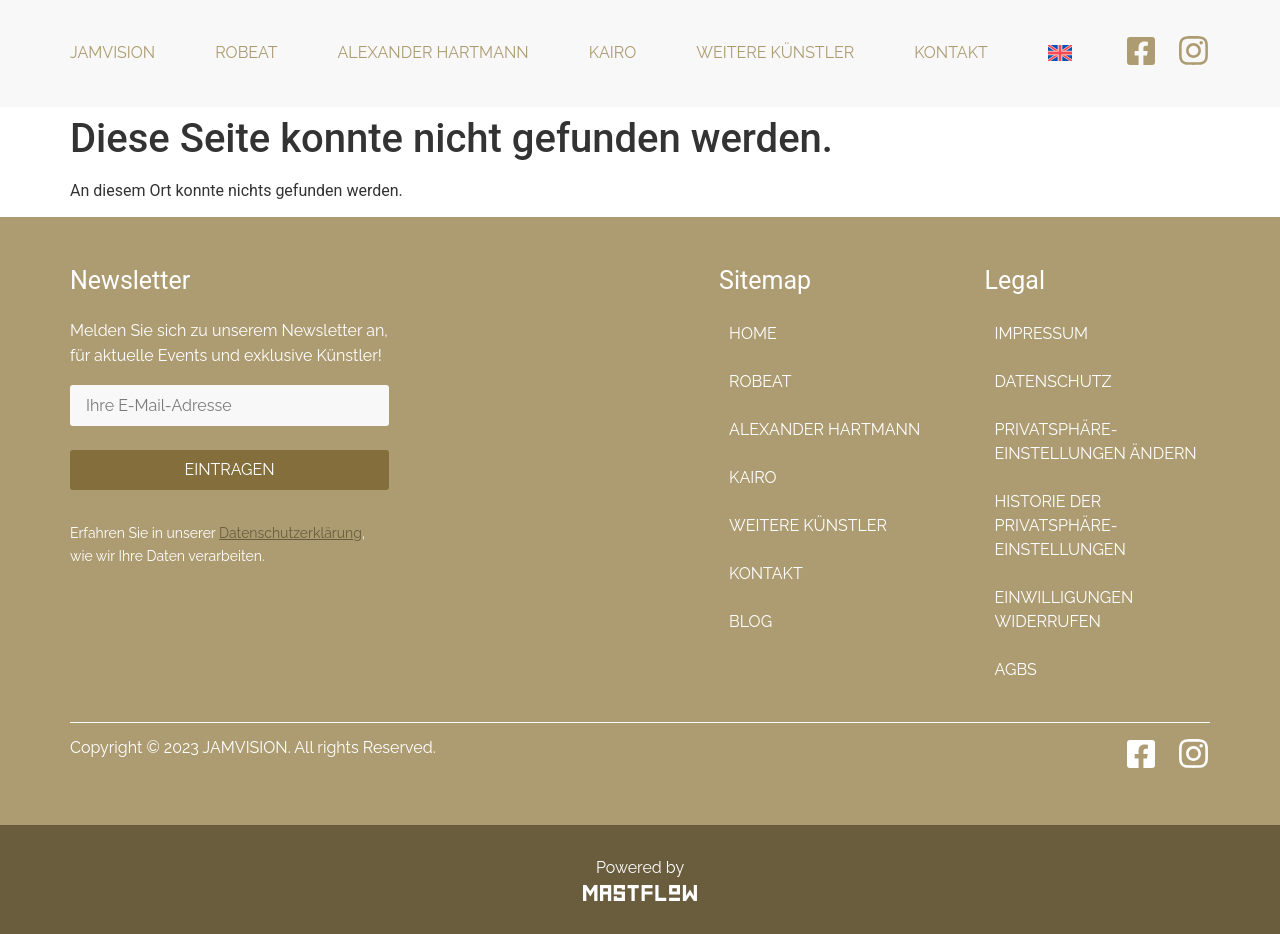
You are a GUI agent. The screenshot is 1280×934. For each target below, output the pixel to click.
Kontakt (951, 52)
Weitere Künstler (775, 52)
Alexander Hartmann (433, 52)
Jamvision (112, 52)
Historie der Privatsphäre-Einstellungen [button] (1060, 525)
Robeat (246, 52)
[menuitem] (1060, 53)
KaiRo (613, 52)
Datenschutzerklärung (290, 533)
